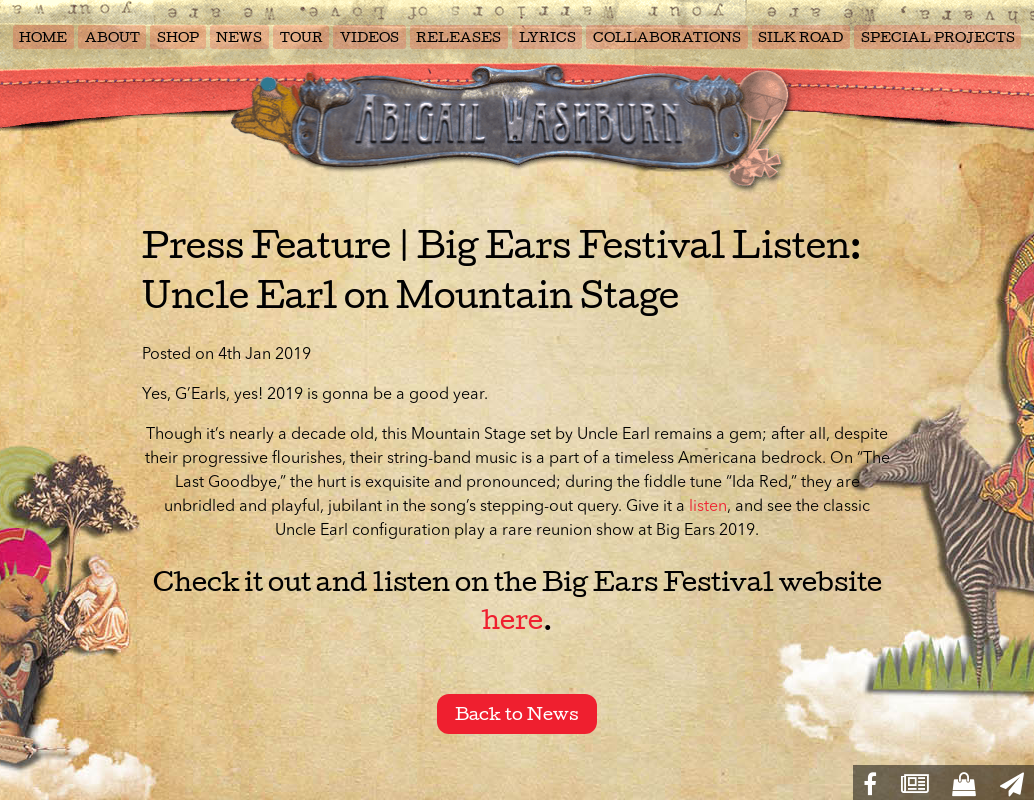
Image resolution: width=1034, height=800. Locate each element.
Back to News (517, 714)
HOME (43, 37)
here (512, 620)
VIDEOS (369, 37)
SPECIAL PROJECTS (938, 37)
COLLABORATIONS (667, 37)
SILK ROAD (800, 37)
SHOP (178, 37)
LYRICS (547, 37)
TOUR (301, 37)
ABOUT (112, 37)
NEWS (239, 37)
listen (708, 507)
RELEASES (458, 37)
